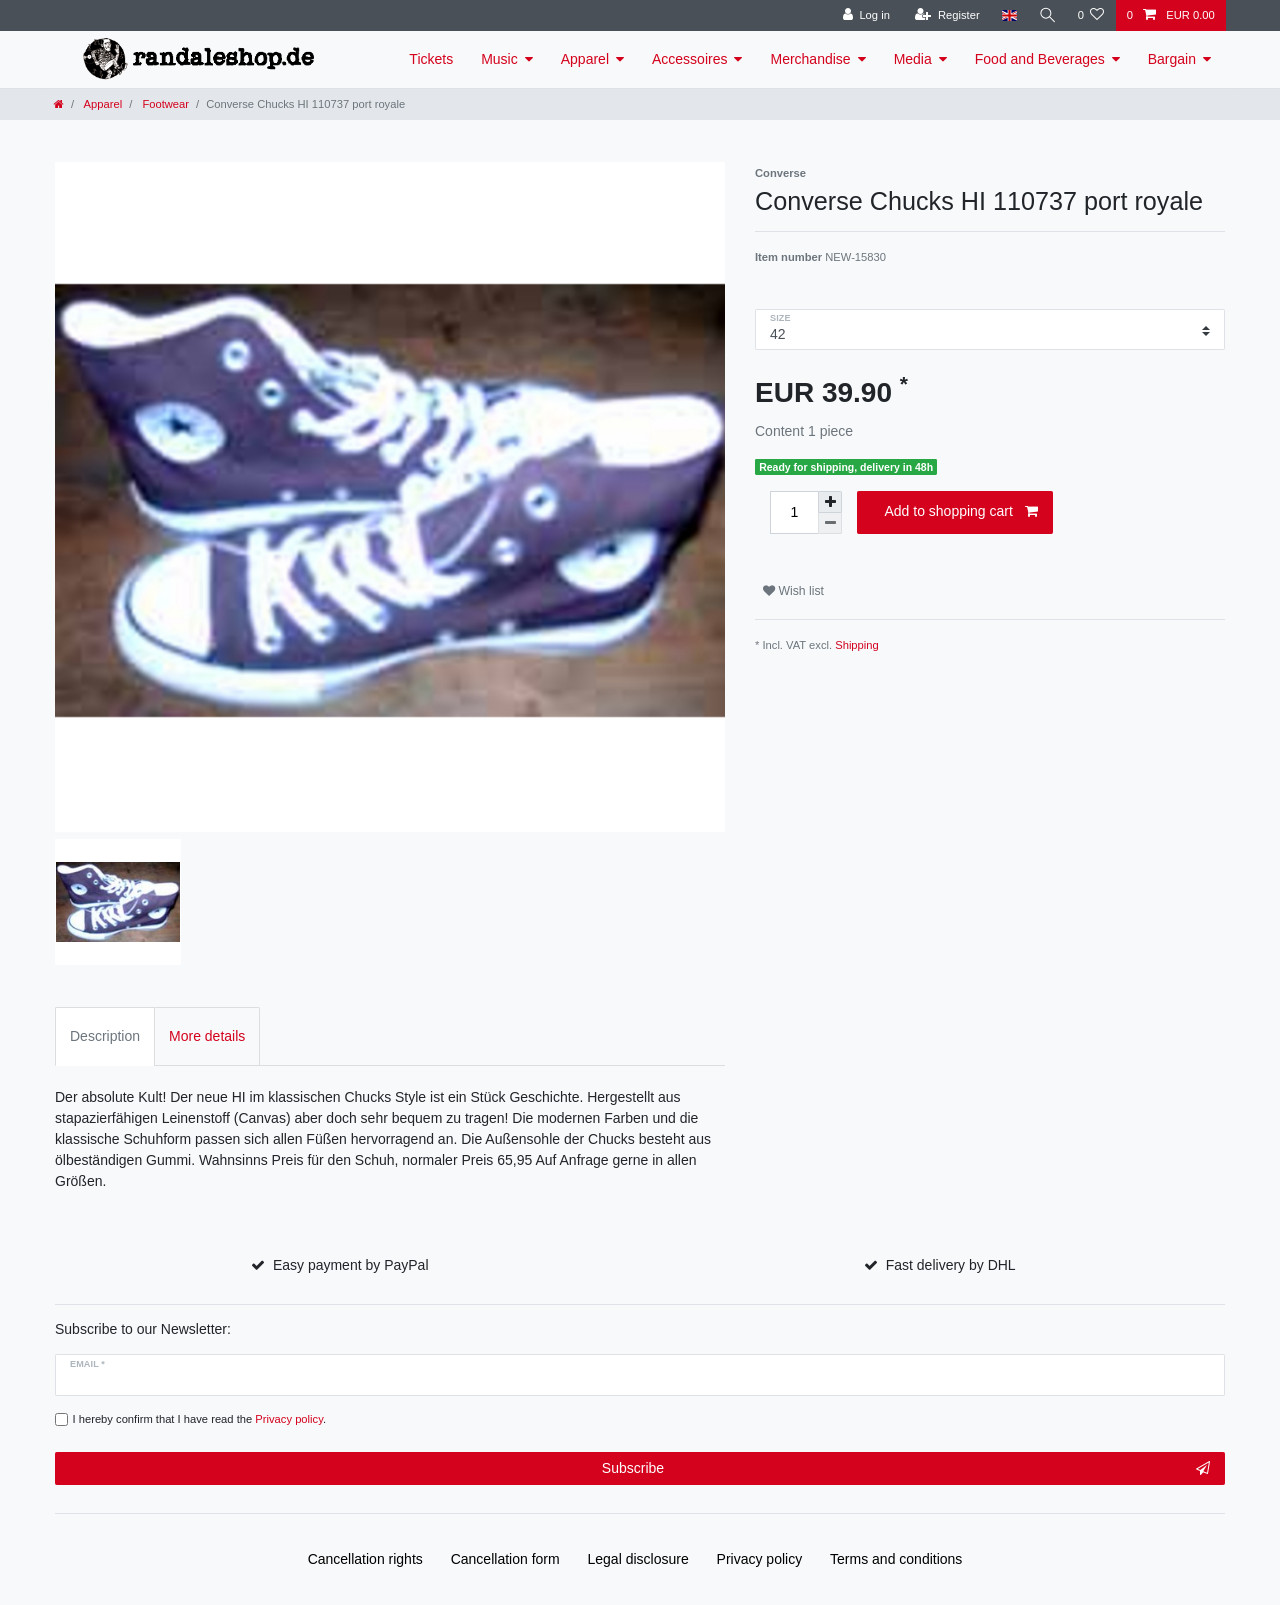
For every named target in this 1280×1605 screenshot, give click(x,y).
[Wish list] (1090, 15)
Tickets (431, 59)
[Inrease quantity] (830, 502)
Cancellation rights (365, 1559)
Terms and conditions (896, 1559)
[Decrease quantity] (830, 523)
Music (499, 59)
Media (913, 59)
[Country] (1007, 15)
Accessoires (689, 59)
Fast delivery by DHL (951, 1265)
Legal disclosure (638, 1559)
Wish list (793, 591)
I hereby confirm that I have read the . (200, 1419)
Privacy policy (760, 1559)
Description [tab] (105, 1036)
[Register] (945, 15)
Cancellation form (505, 1559)
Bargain (1172, 59)
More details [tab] (207, 1036)
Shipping (857, 645)
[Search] (1046, 15)
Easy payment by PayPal (351, 1265)
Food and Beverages (1040, 59)
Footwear (164, 104)
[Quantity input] (794, 512)
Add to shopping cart (961, 512)
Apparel (585, 59)
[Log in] (864, 15)
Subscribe (906, 1469)
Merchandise (810, 59)
